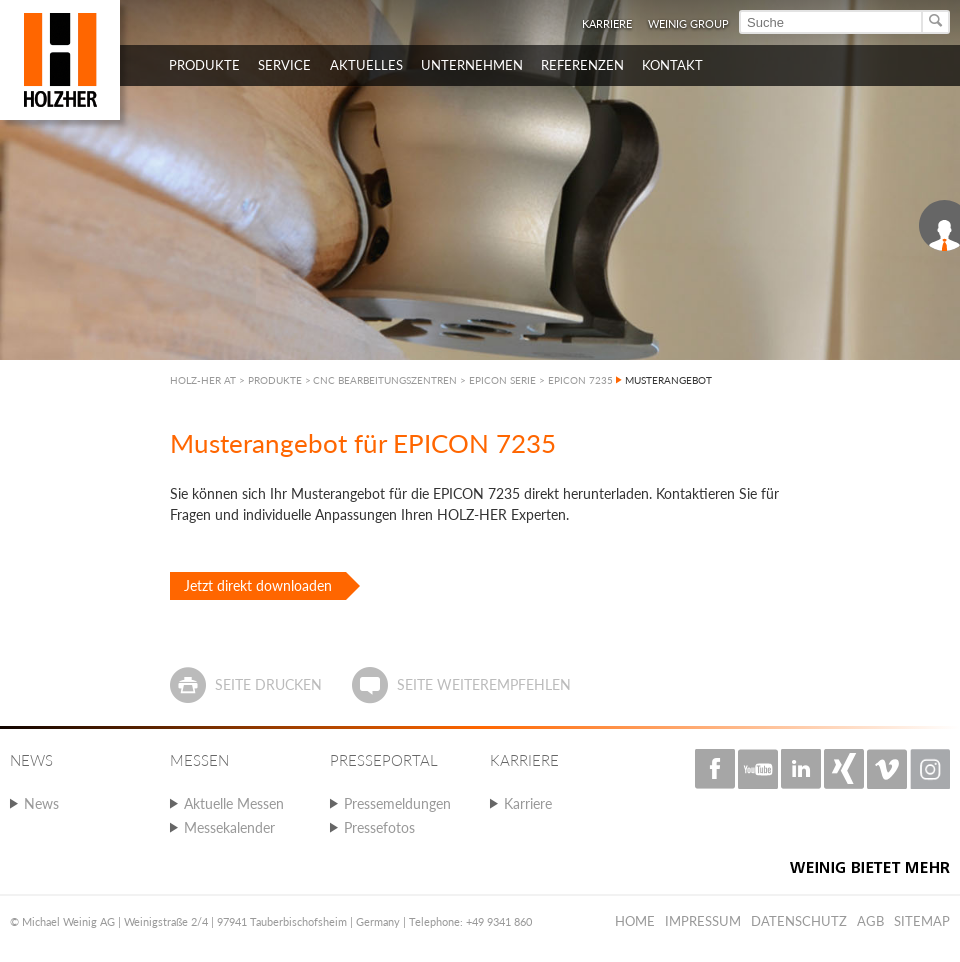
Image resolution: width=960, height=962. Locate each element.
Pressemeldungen (397, 803)
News (41, 803)
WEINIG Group (688, 23)
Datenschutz (799, 921)
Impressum (703, 921)
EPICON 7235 (580, 380)
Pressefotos (379, 827)
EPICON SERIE (502, 380)
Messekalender (229, 827)
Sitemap (922, 921)
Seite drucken (268, 684)
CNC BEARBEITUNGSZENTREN (385, 380)
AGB (870, 921)
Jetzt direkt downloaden (258, 585)
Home (635, 921)
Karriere (607, 23)
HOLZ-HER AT (203, 380)
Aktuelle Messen (234, 803)
